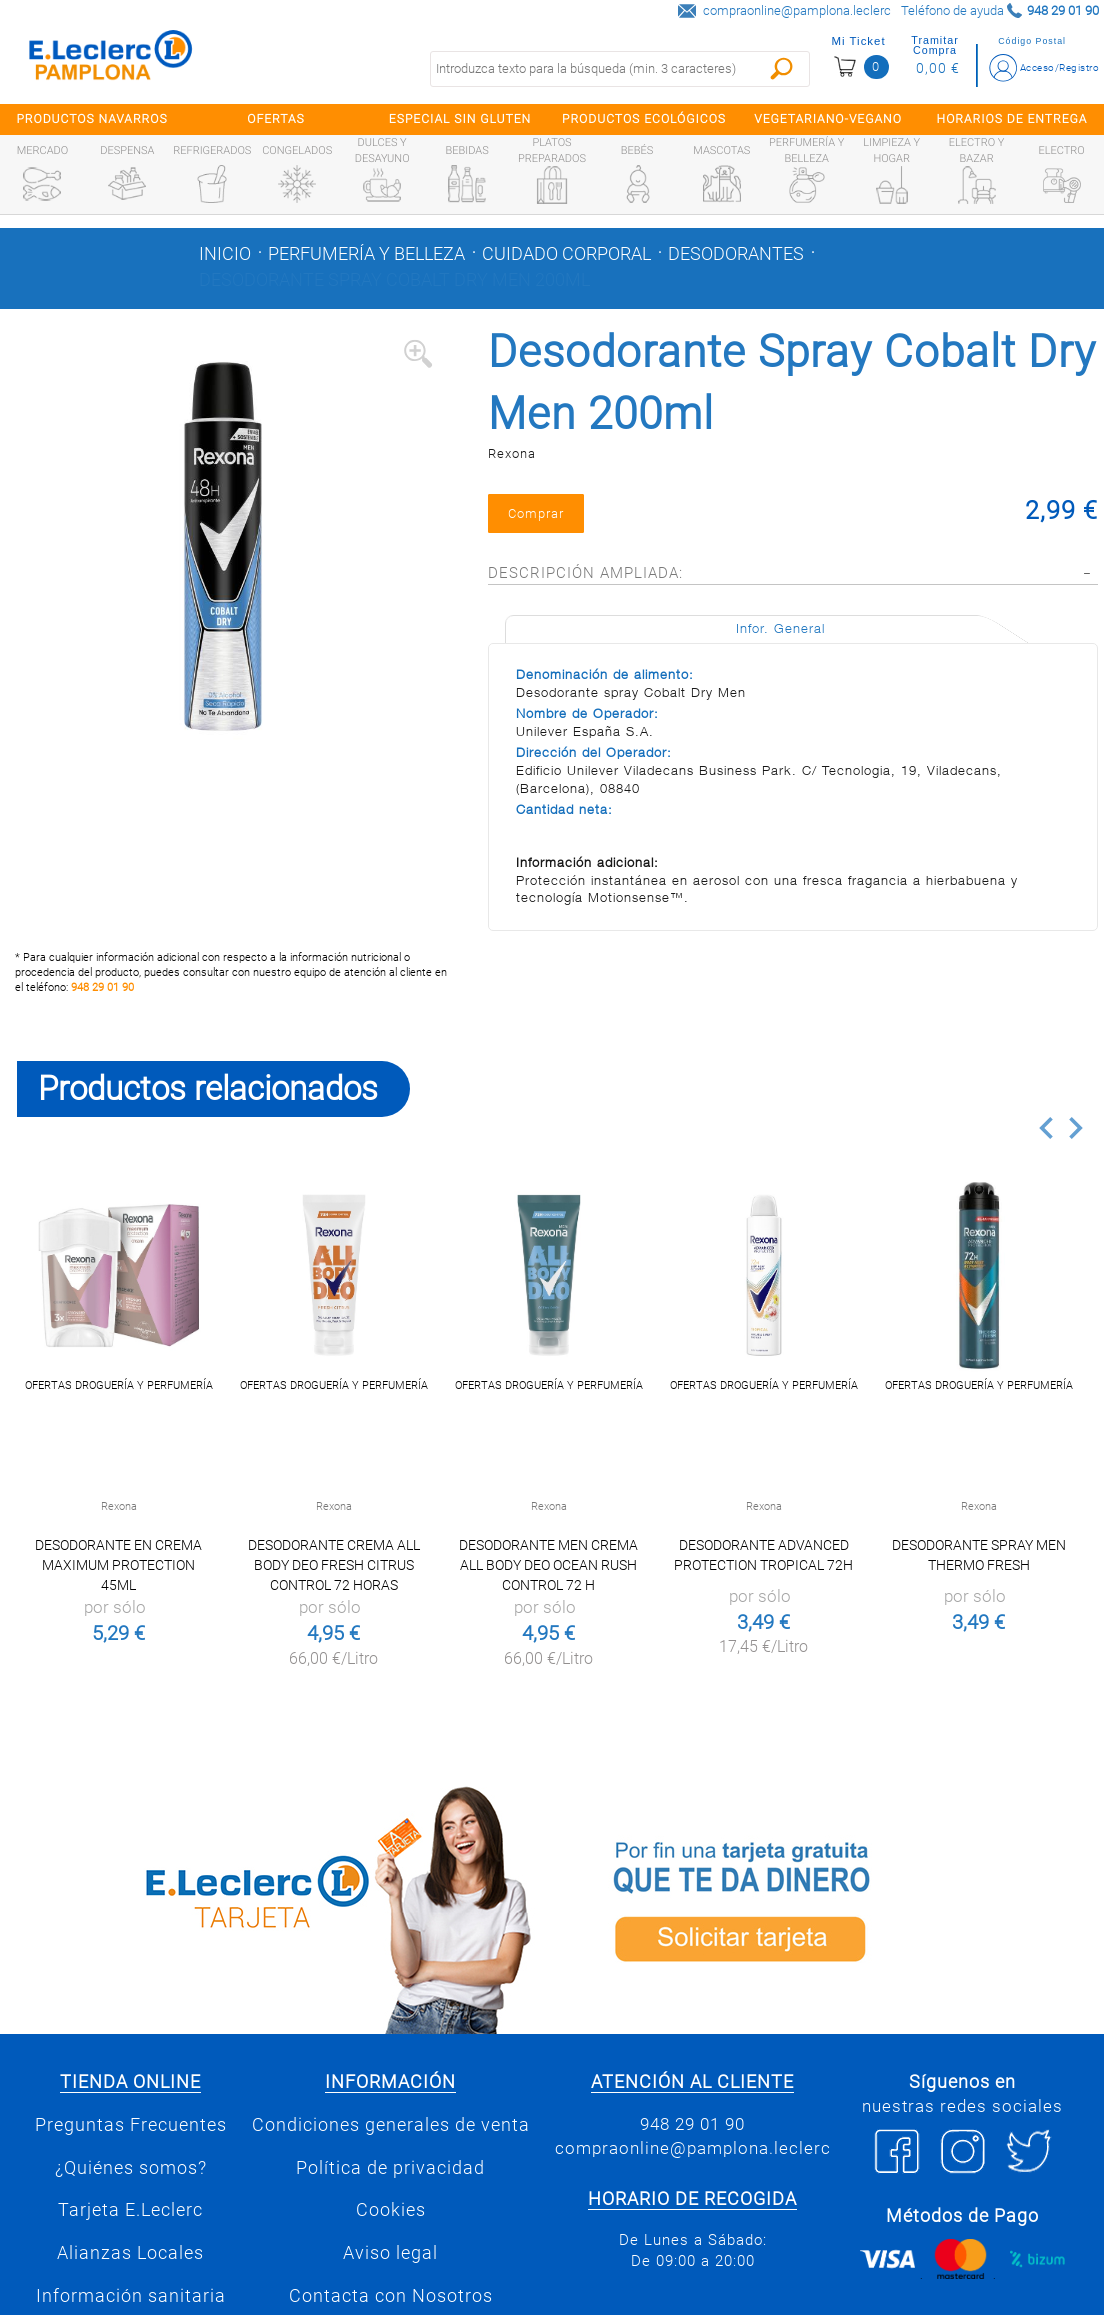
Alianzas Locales (130, 2253)
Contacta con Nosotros (391, 2296)
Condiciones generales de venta (391, 2125)
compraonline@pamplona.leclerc (797, 10)
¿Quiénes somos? (131, 2168)
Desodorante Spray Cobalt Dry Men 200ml (394, 280)
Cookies (391, 2210)
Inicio (225, 254)
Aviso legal (390, 2253)
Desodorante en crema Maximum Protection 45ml (118, 1565)
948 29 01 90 (102, 987)
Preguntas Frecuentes (131, 2125)
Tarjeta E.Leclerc (130, 2210)
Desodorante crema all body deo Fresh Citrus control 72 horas (334, 1565)
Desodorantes (736, 254)
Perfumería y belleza (366, 254)
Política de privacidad (390, 2168)
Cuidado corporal (566, 254)
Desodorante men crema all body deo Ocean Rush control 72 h (548, 1565)
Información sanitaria (131, 2296)
